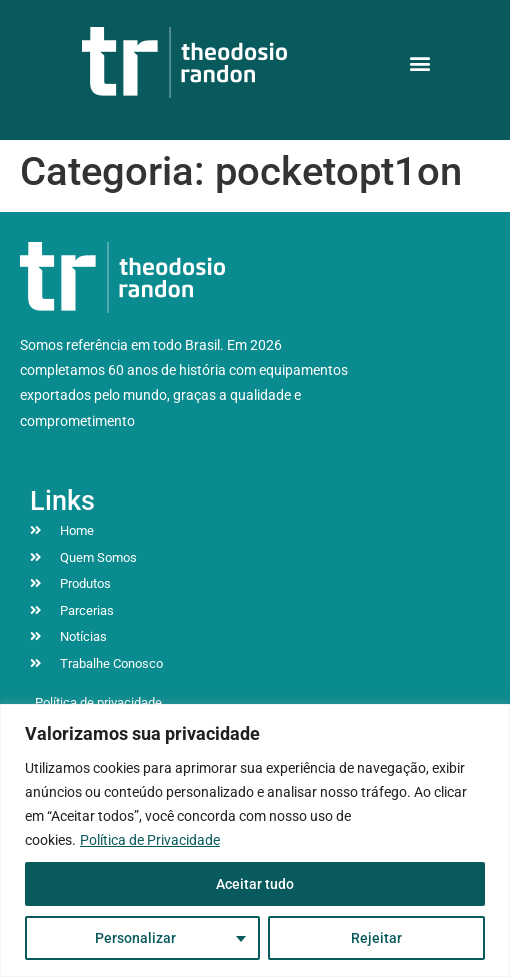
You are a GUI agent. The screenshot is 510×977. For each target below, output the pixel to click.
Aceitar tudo (255, 884)
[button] (419, 62)
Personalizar (135, 938)
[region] (255, 840)
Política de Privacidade (150, 840)
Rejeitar (376, 938)
